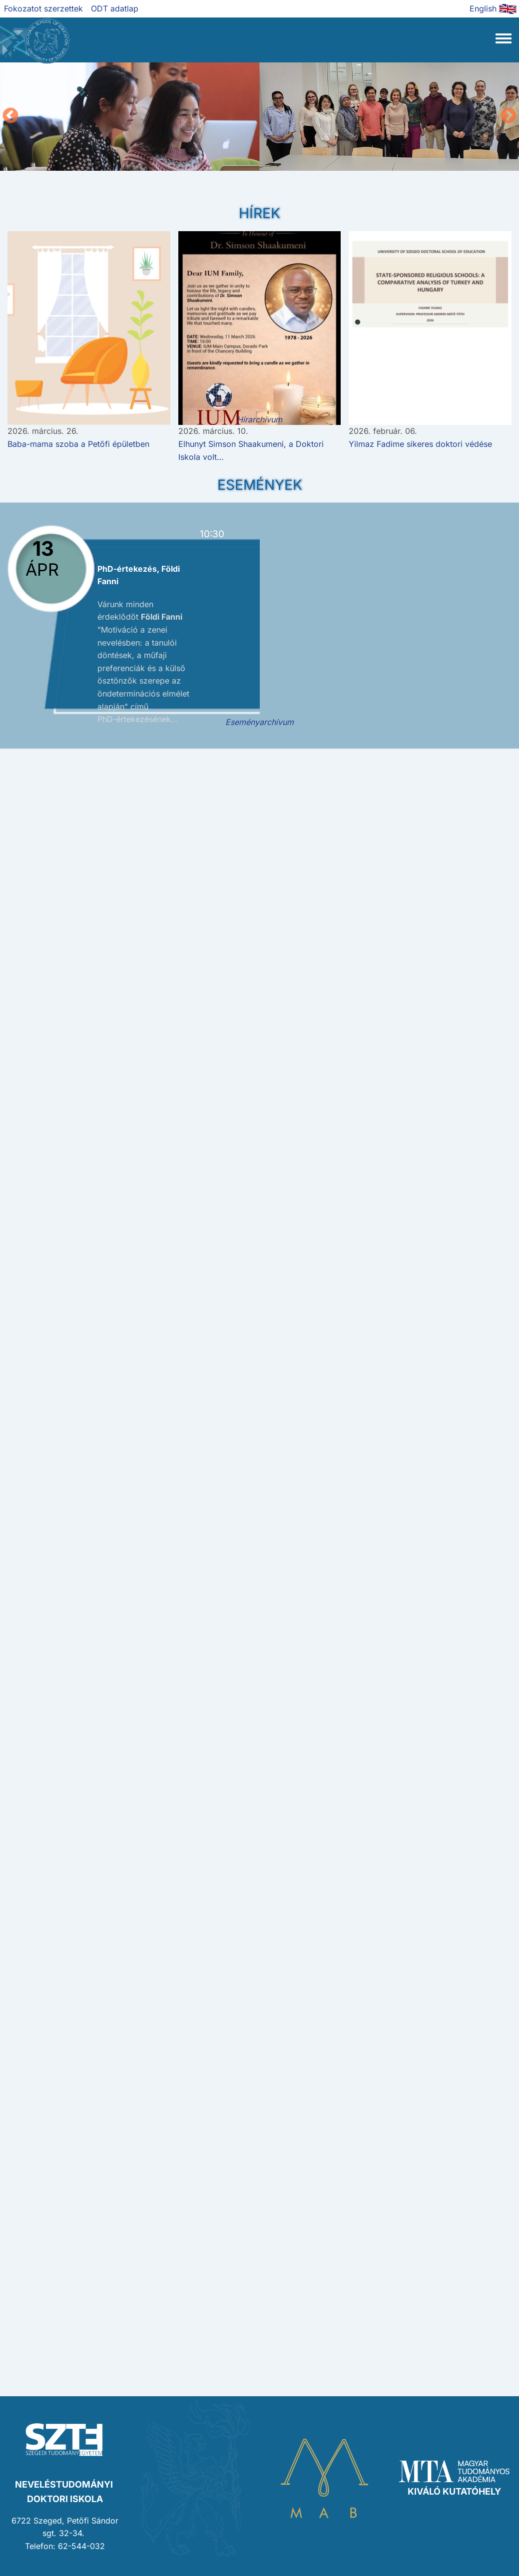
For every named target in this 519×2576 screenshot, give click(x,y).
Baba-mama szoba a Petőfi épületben (78, 444)
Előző (10, 116)
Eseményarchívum (259, 722)
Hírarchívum (259, 419)
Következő (508, 116)
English (483, 8)
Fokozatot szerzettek (43, 8)
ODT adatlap (114, 8)
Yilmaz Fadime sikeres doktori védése (420, 444)
